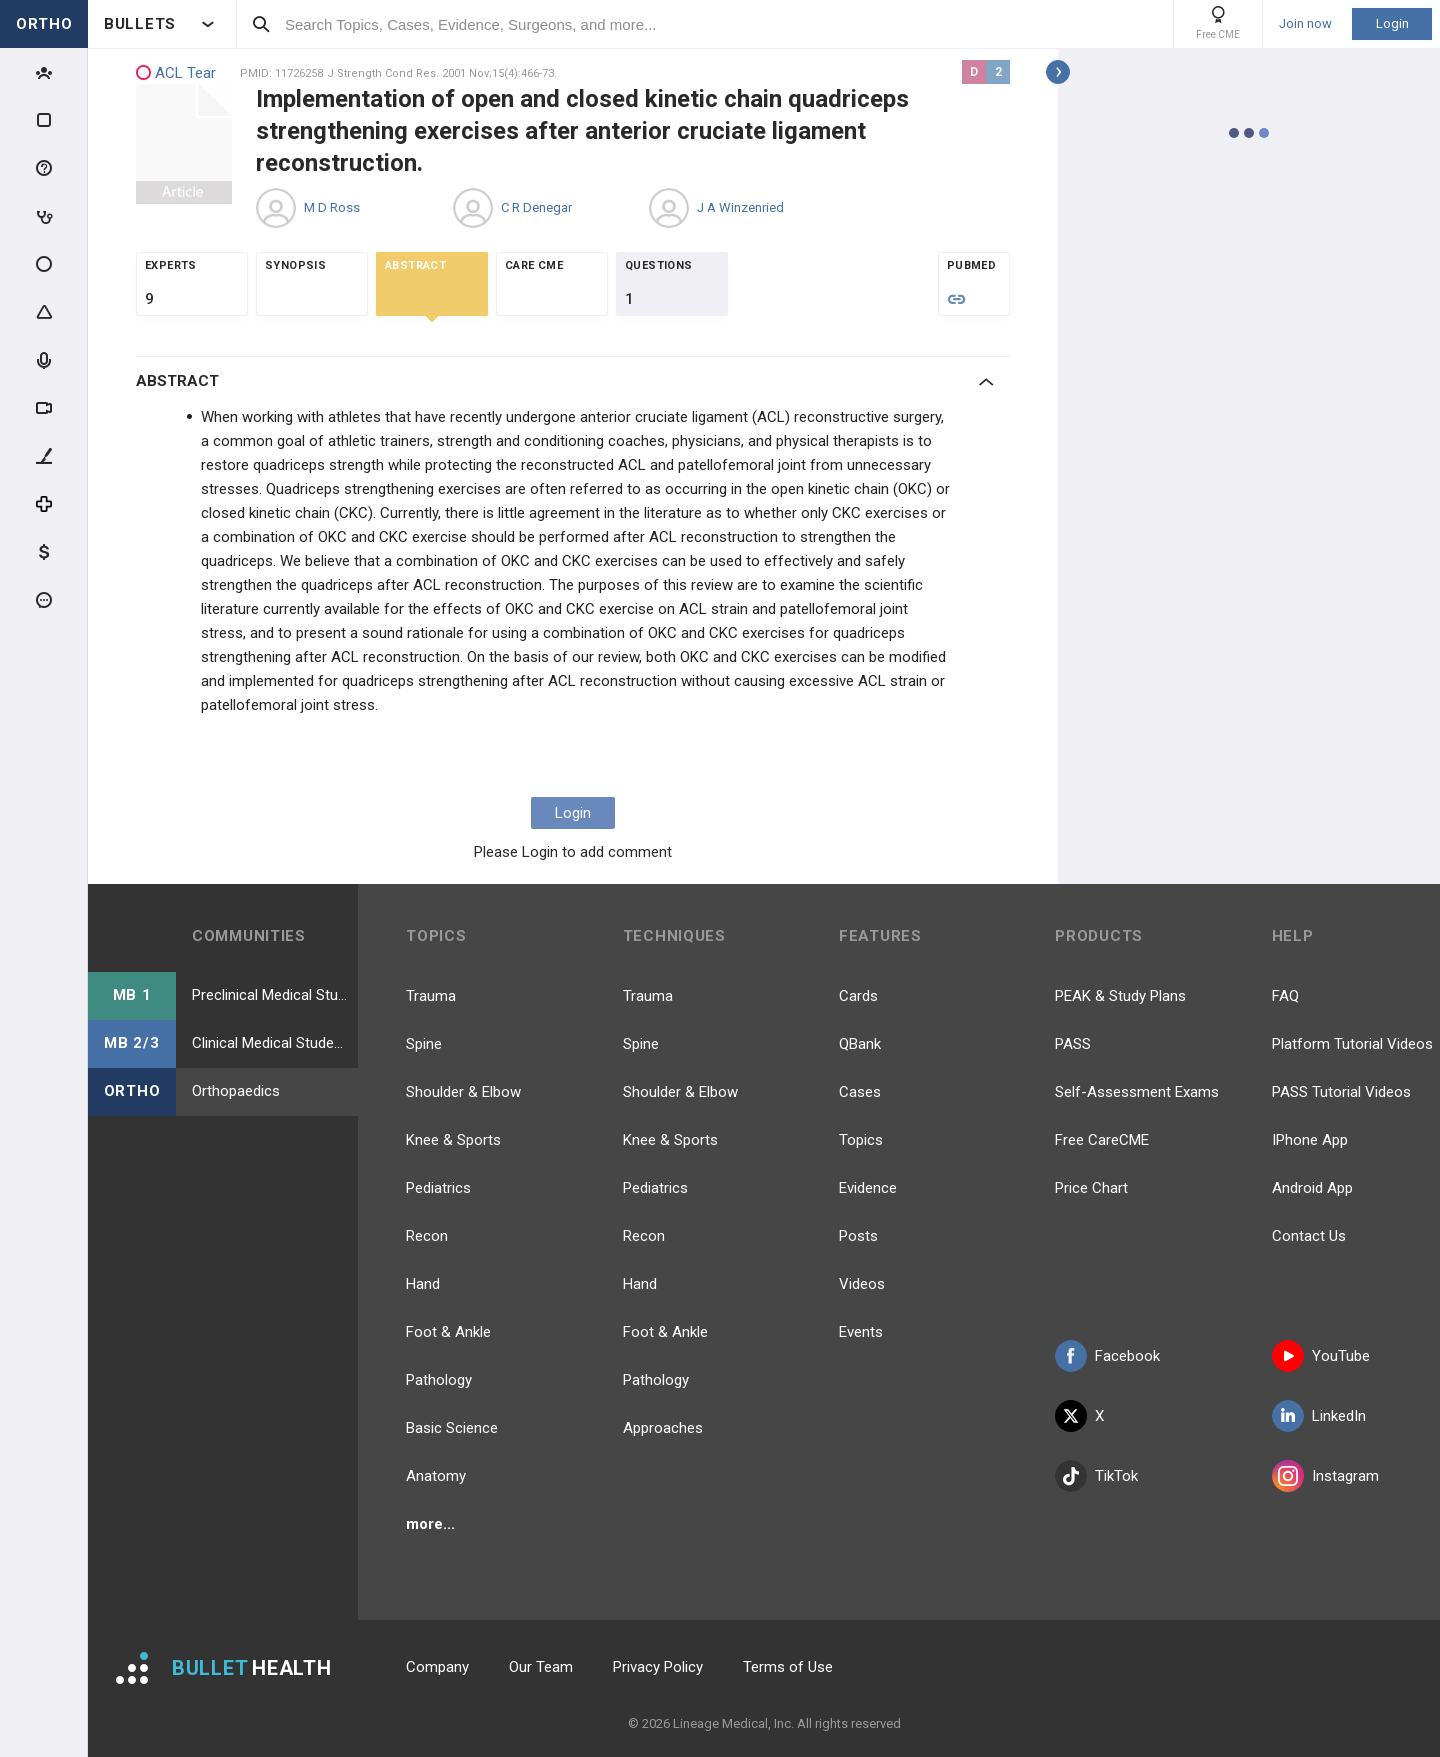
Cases (860, 1092)
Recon (427, 1236)
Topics (861, 1140)
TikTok (1096, 1476)
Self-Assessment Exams (1137, 1092)
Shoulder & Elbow (463, 1092)
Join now (1305, 24)
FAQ (1285, 996)
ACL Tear (176, 73)
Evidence (868, 1188)
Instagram (1325, 1476)
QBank (860, 1044)
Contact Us (1309, 1236)
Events (861, 1332)
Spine (424, 1044)
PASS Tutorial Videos (1341, 1092)
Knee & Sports (453, 1140)
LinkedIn (1319, 1416)
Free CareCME (1102, 1140)
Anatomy (436, 1476)
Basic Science (452, 1428)
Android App (1312, 1188)
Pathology (439, 1380)
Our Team (541, 1667)
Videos (862, 1284)
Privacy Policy (658, 1667)
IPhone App (1310, 1140)
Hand (423, 1284)
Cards (858, 996)
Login (1392, 23)
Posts (858, 1236)
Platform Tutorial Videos (1352, 1044)
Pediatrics (438, 1188)
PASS (1073, 1044)
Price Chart (1091, 1188)
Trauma (431, 996)
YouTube (1321, 1356)
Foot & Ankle (448, 1332)
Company (437, 1667)
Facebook (1107, 1356)
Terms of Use (788, 1667)
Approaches (663, 1428)
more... (430, 1524)
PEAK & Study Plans (1120, 996)
